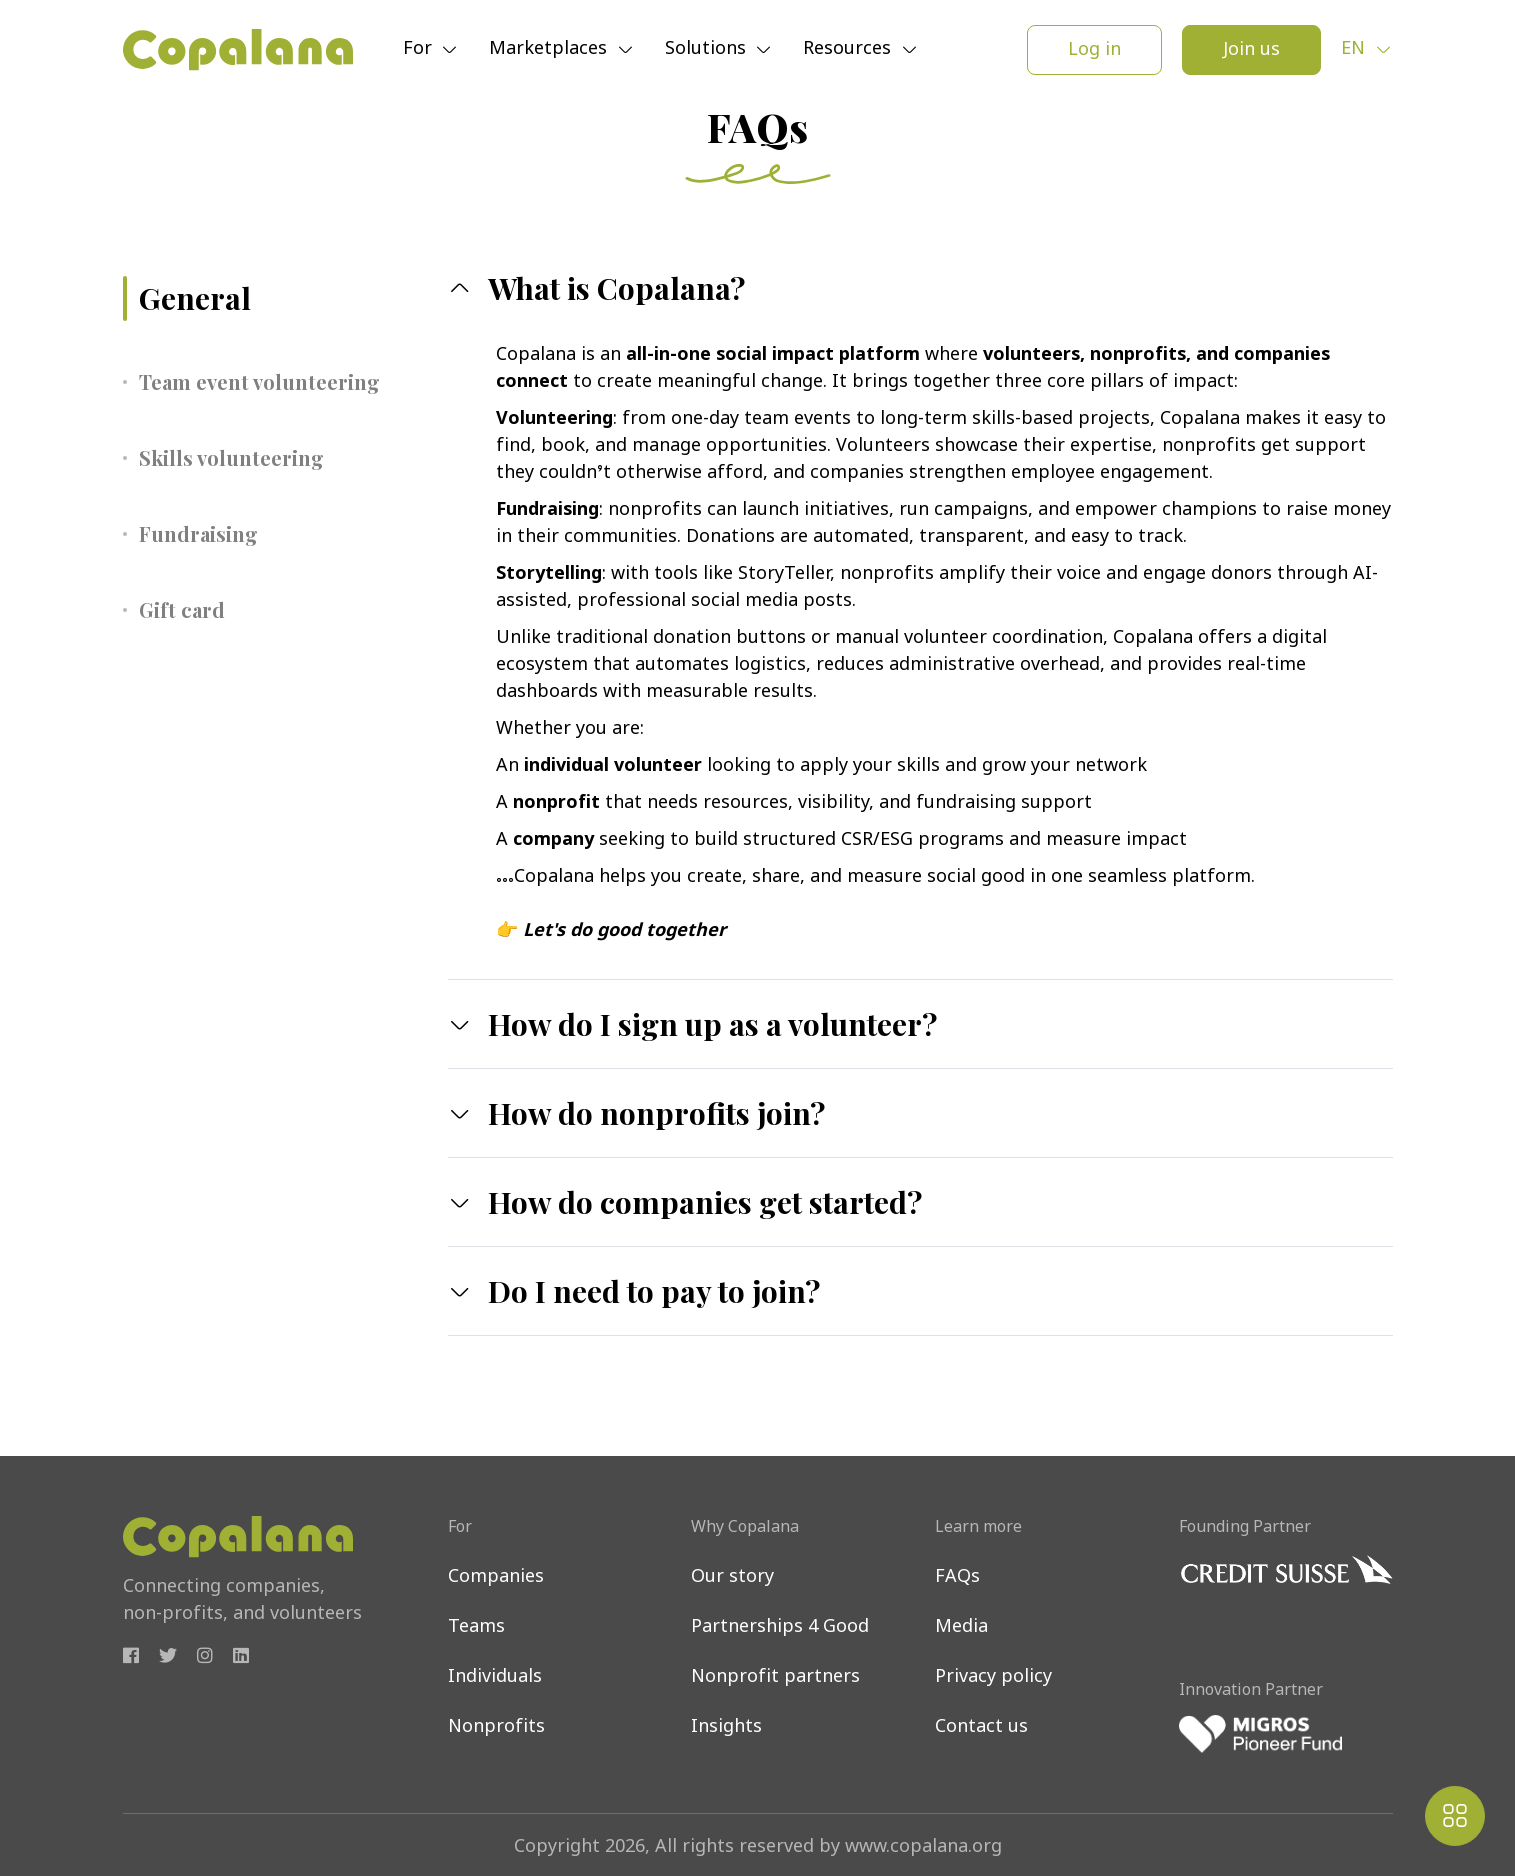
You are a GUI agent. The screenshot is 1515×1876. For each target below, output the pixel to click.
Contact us (981, 1727)
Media (961, 1627)
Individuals (495, 1677)
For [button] (420, 50)
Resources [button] (849, 50)
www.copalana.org (923, 1847)
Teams (476, 1627)
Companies (496, 1577)
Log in (1094, 50)
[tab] (270, 298)
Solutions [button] (708, 50)
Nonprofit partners (775, 1677)
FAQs (957, 1577)
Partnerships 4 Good (780, 1627)
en (1355, 49)
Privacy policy (993, 1677)
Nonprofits (496, 1727)
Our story (732, 1577)
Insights (726, 1727)
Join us (1251, 50)
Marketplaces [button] (550, 50)
